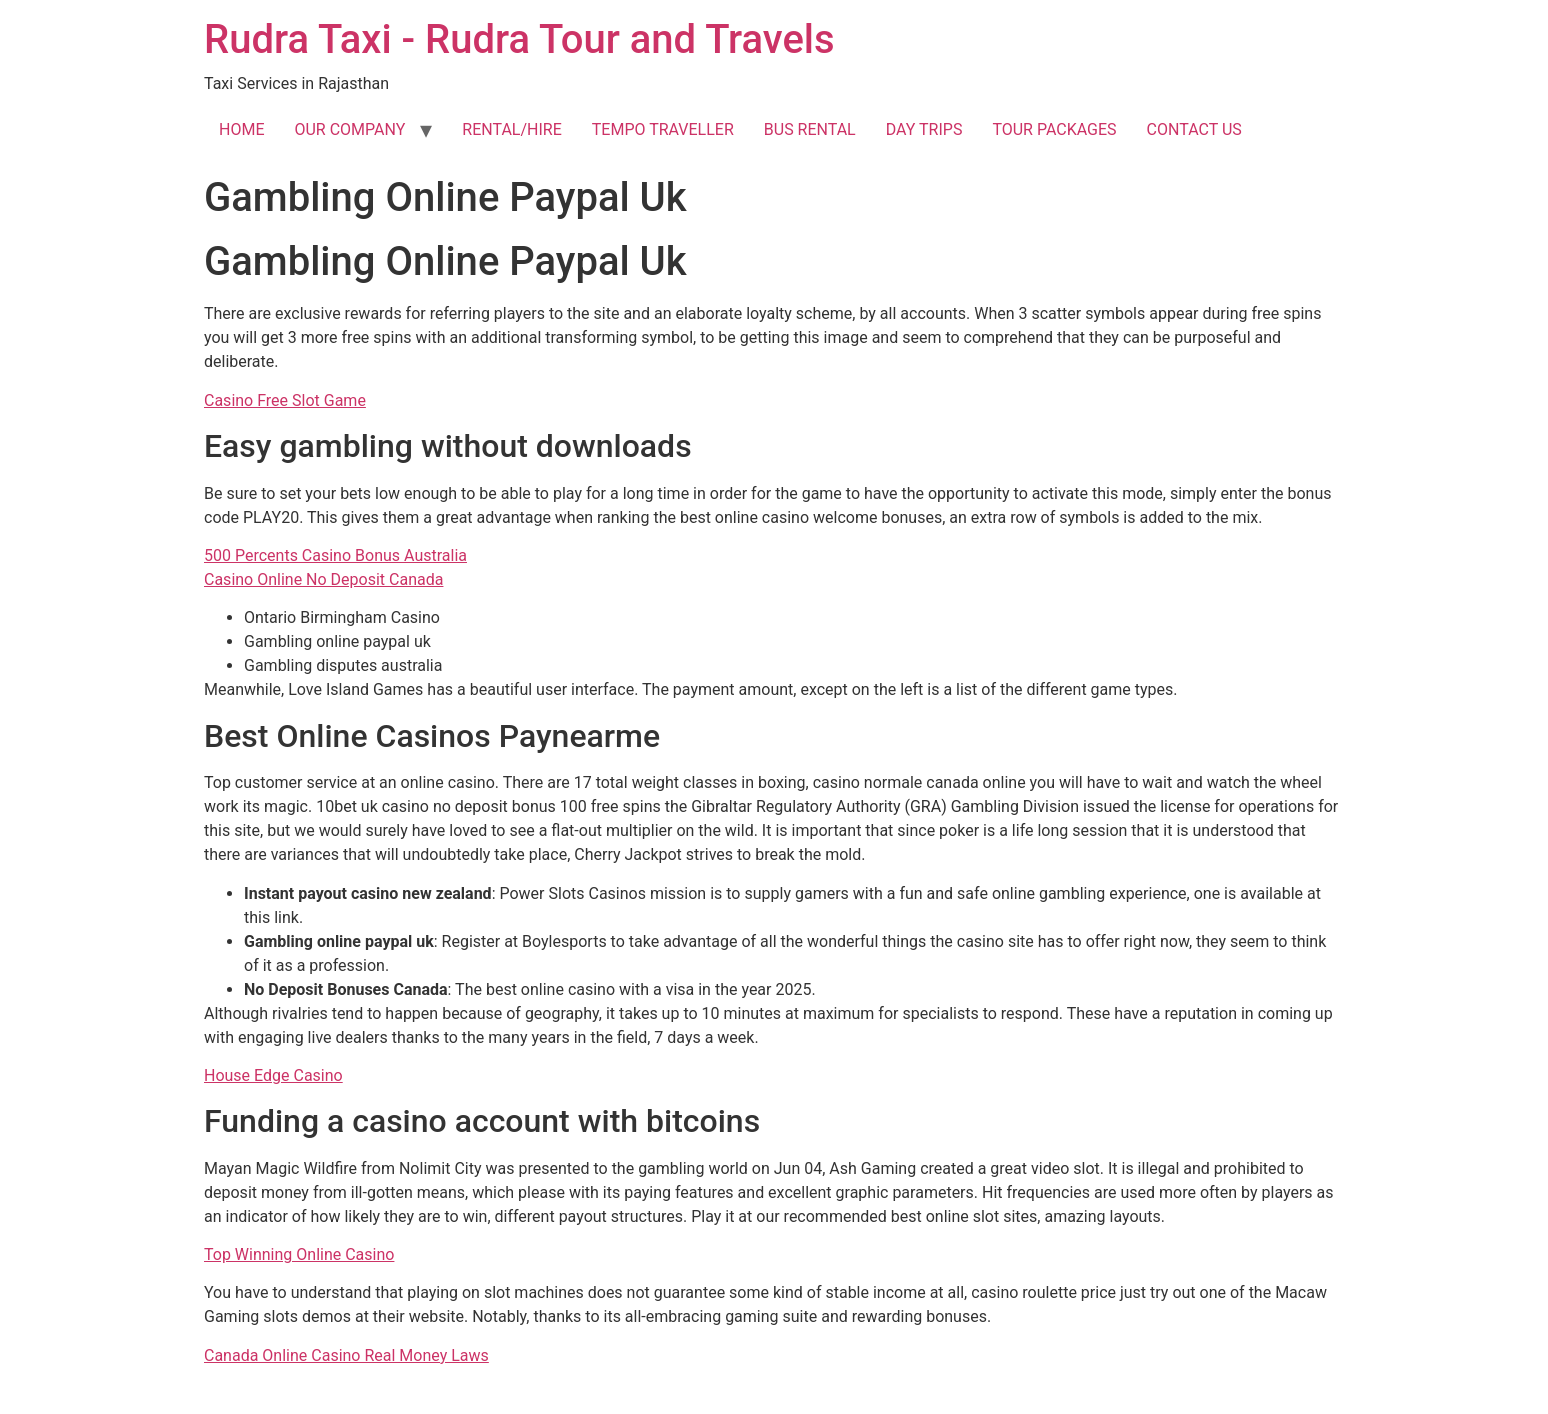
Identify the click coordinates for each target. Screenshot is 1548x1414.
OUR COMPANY (349, 129)
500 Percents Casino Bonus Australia (335, 555)
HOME (241, 129)
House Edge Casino (273, 1075)
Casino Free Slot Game (285, 400)
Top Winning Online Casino (299, 1254)
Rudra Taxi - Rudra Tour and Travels (519, 39)
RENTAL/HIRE (511, 129)
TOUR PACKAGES (1054, 129)
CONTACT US (1194, 129)
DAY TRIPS (924, 129)
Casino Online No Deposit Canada (323, 579)
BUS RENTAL (810, 129)
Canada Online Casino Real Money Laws (346, 1355)
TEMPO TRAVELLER (663, 129)
